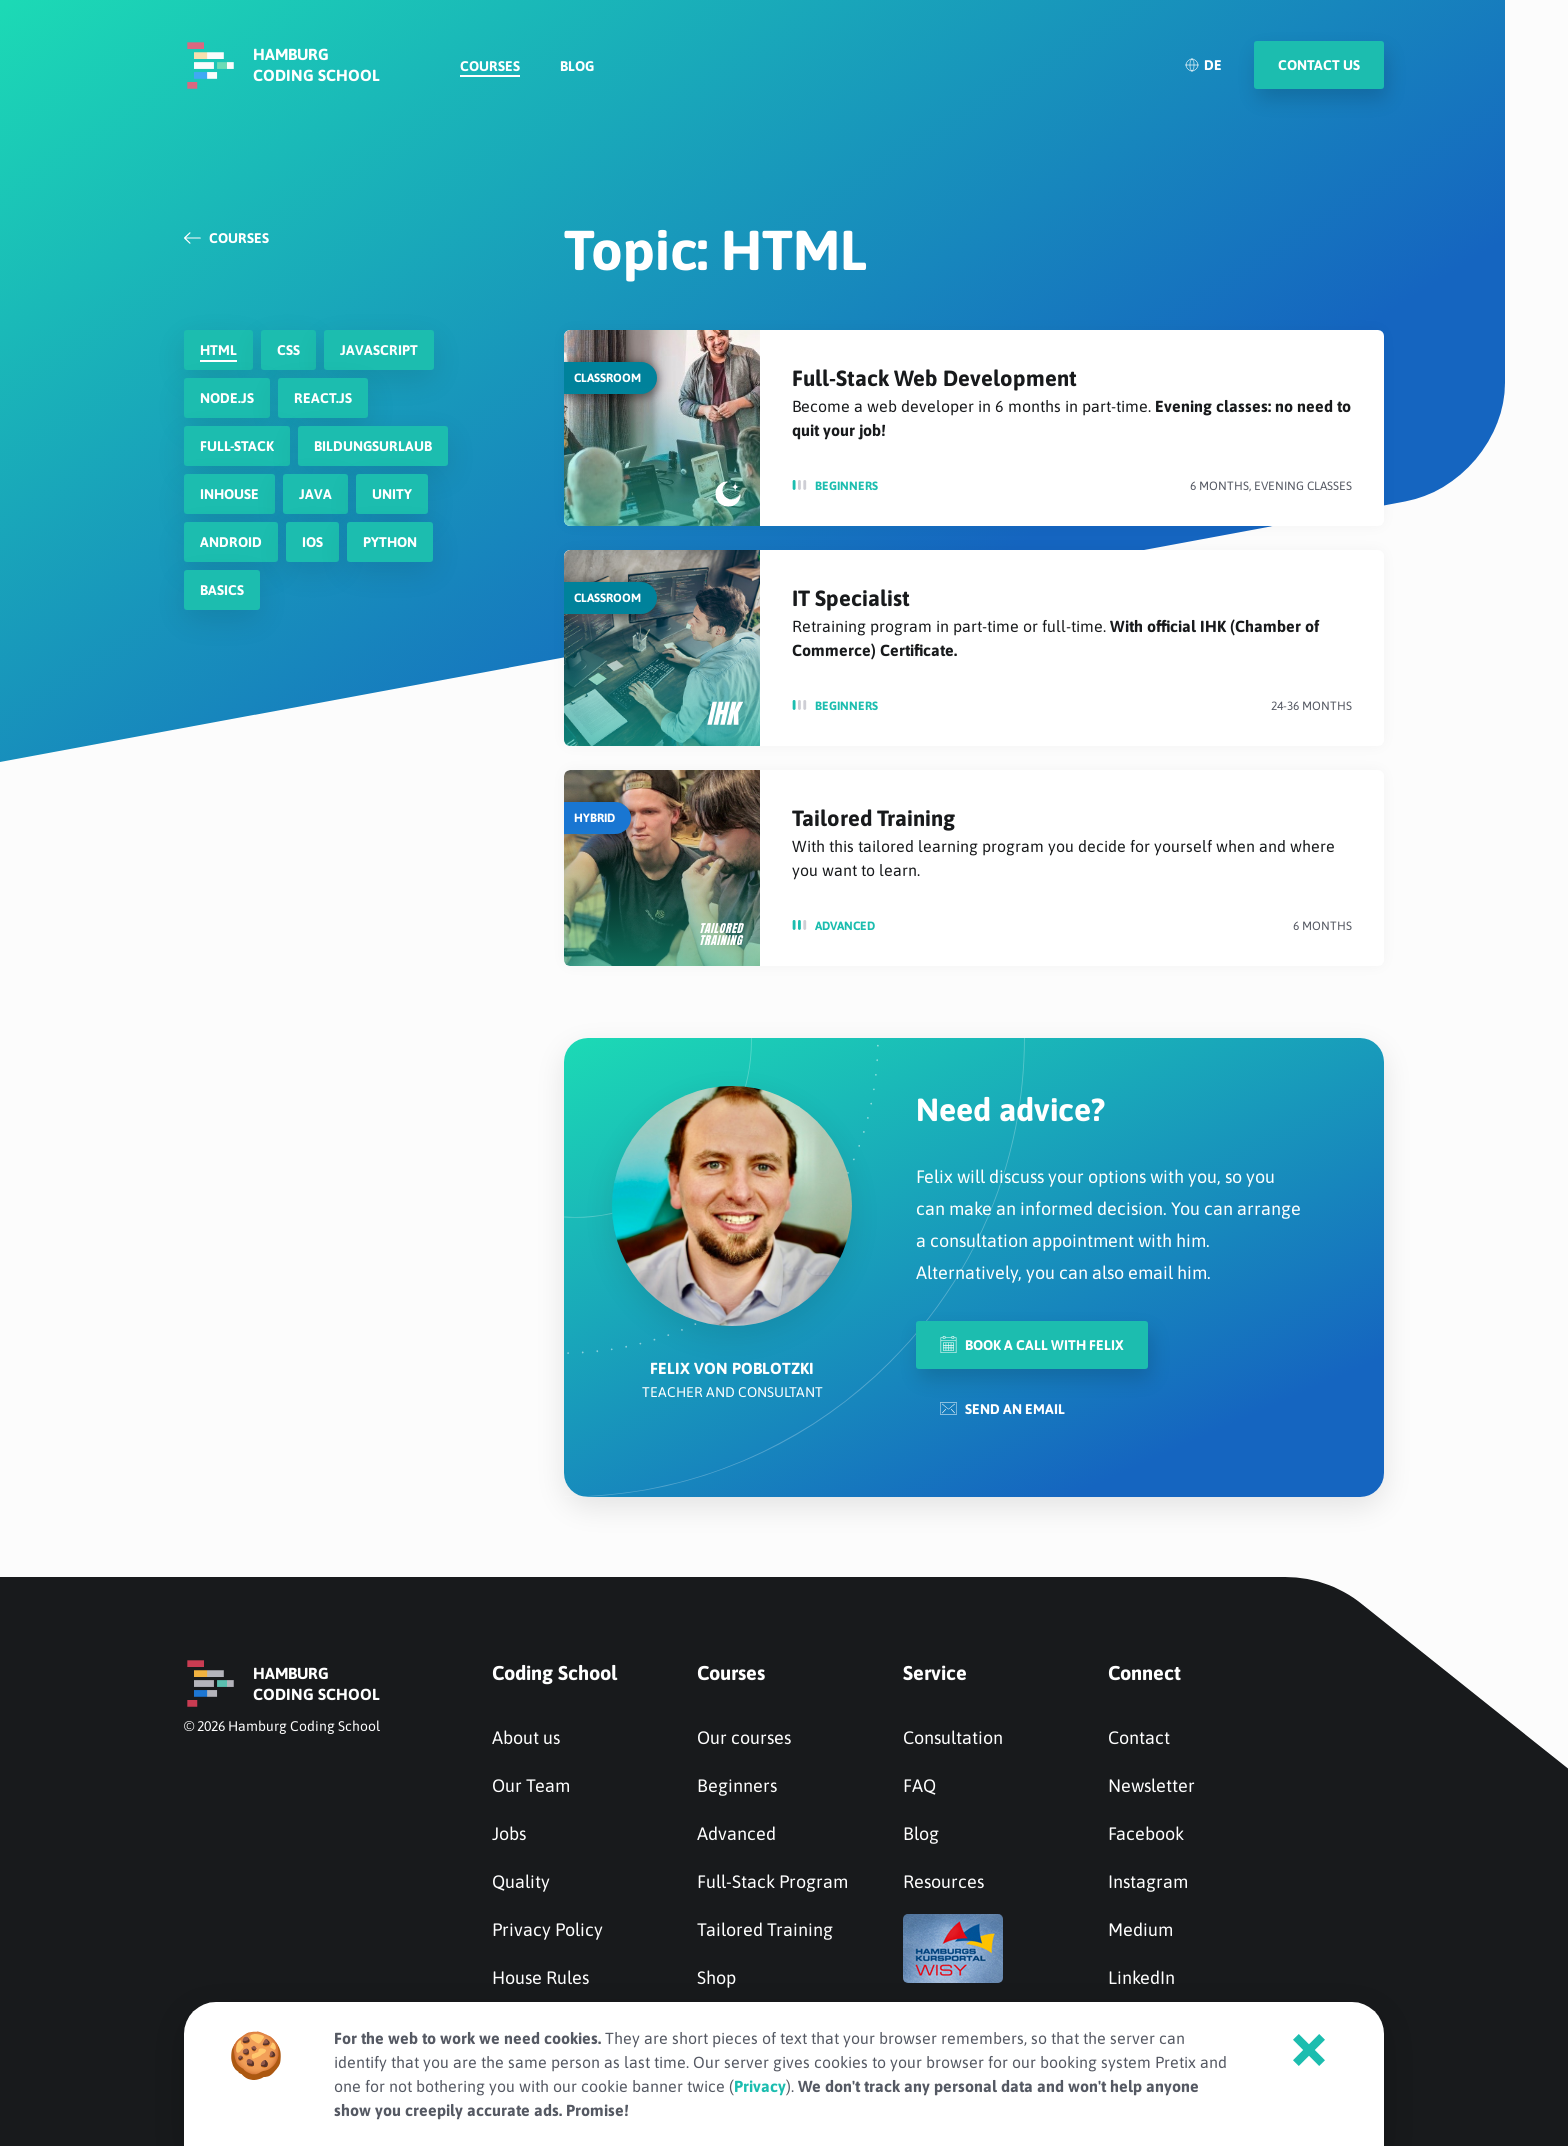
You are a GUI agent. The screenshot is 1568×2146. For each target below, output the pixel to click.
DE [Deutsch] (1203, 65)
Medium (1140, 1929)
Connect (1144, 1672)
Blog (577, 66)
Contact (1139, 1737)
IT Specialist (851, 598)
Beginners (846, 486)
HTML (218, 350)
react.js (323, 398)
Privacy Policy (547, 1929)
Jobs (509, 1833)
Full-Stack (237, 446)
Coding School (554, 1672)
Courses (490, 66)
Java (315, 494)
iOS (312, 542)
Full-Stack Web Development (934, 378)
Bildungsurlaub (373, 446)
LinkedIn (1141, 1977)
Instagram (1148, 1881)
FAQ (919, 1785)
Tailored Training (873, 818)
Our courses (744, 1737)
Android (231, 542)
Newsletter (1151, 1785)
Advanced (845, 926)
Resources (943, 1881)
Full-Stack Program (772, 1881)
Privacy (760, 2086)
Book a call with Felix (1032, 1344)
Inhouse (229, 494)
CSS (288, 350)
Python (390, 542)
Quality (521, 1881)
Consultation (953, 1737)
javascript (379, 350)
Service (935, 1672)
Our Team (531, 1785)
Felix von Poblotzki (732, 1368)
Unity (392, 494)
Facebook (1146, 1833)
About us (526, 1737)
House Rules (540, 1977)
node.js (227, 398)
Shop (716, 1977)
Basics (222, 590)
